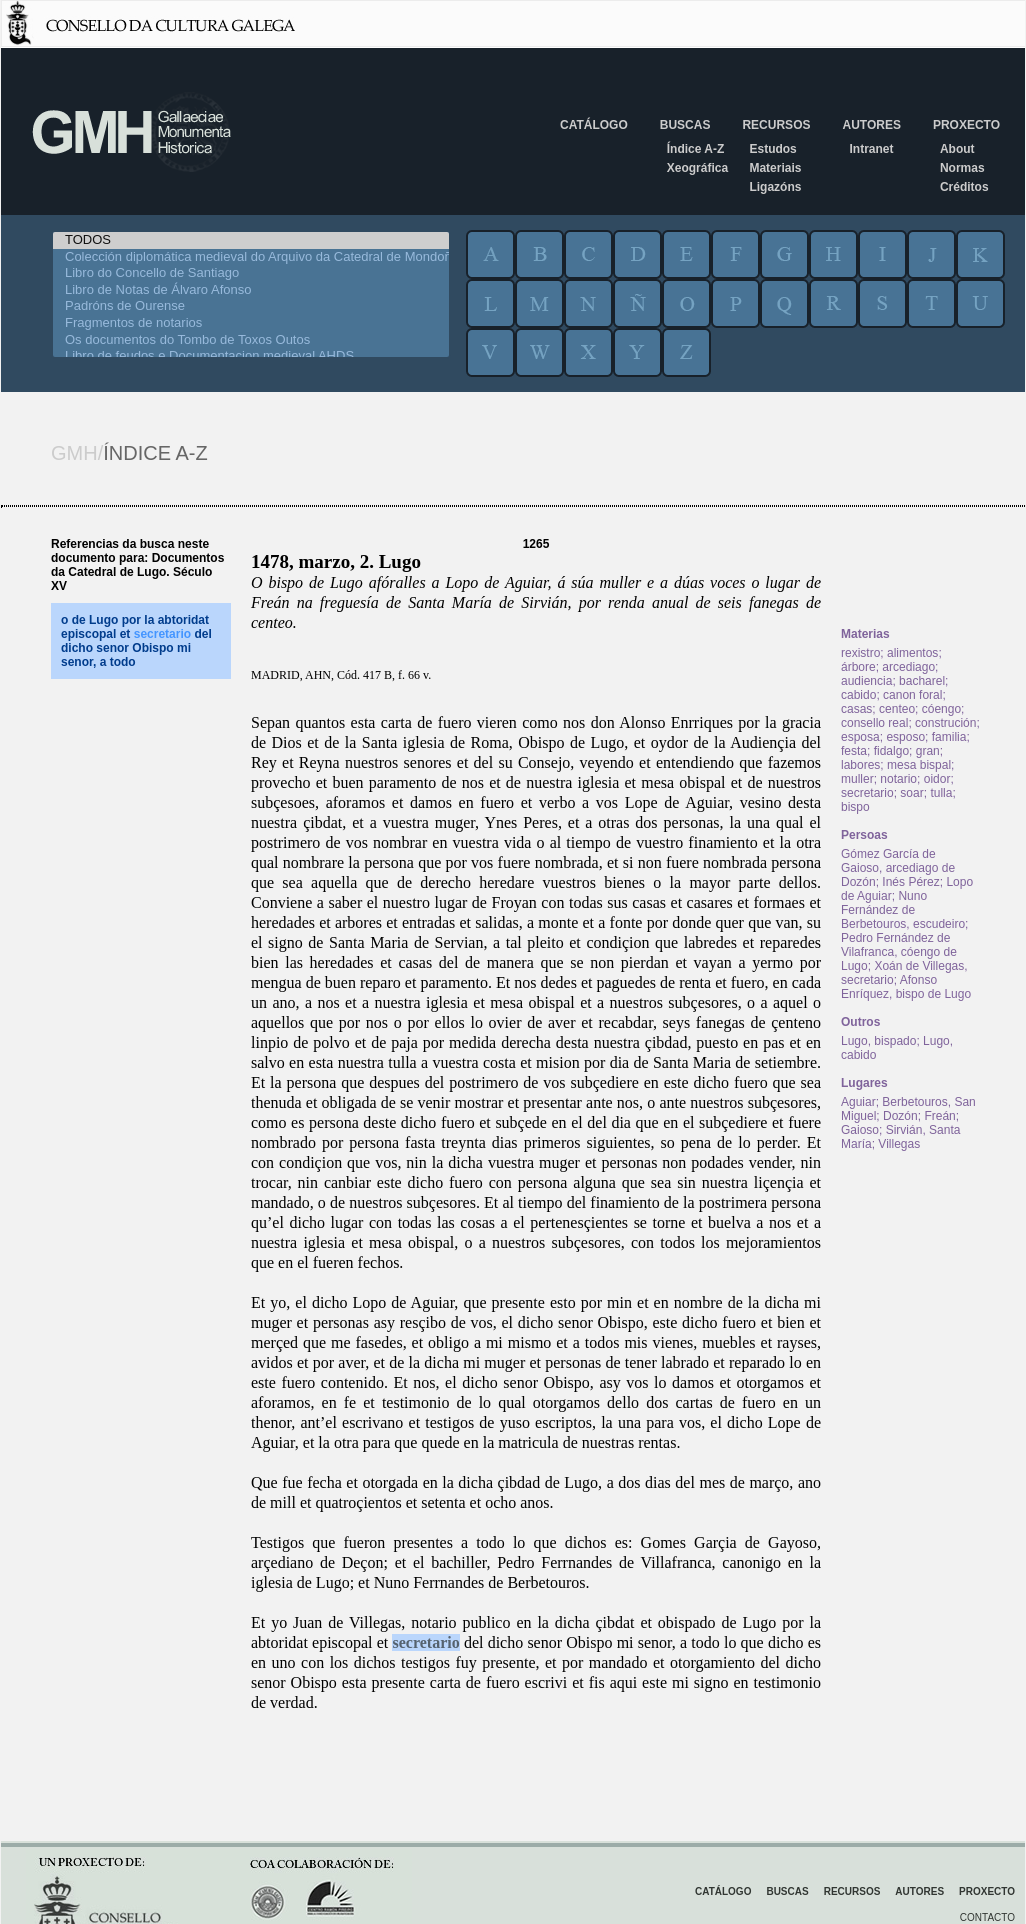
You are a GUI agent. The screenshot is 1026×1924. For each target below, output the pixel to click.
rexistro (860, 653)
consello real (874, 723)
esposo (905, 737)
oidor (937, 779)
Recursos (776, 125)
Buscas (685, 125)
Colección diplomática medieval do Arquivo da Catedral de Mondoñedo (251, 257)
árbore (858, 667)
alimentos (912, 653)
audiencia (866, 681)
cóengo (941, 709)
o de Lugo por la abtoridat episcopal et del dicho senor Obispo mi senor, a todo (136, 641)
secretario (425, 1642)
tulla (941, 793)
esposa (860, 737)
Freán (939, 1116)
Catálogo (594, 125)
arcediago (908, 667)
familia (949, 737)
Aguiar (858, 1102)
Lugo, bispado (878, 1041)
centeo (897, 709)
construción (945, 723)
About (957, 149)
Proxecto (966, 125)
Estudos (772, 149)
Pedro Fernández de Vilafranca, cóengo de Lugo (899, 952)
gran (928, 751)
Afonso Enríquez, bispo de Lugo (906, 987)
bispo (855, 807)
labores (860, 765)
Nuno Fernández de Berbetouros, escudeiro (903, 910)
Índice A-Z (696, 149)
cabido (858, 695)
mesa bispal (919, 765)
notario (898, 779)
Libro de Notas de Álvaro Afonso (251, 290)
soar (911, 793)
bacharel (922, 681)
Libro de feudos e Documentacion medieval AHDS (251, 356)
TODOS (251, 240)
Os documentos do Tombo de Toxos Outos (251, 340)
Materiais (775, 168)
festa (854, 751)
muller (857, 779)
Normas (962, 168)
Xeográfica (697, 168)
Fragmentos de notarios (251, 323)
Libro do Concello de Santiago (251, 273)
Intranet (871, 149)
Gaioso (860, 1130)
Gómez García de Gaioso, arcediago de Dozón (898, 868)
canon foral (912, 695)
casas (856, 709)
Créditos (964, 187)
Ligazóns (775, 187)
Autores (871, 125)
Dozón (900, 1116)
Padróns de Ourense (251, 306)
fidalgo (891, 751)
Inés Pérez (910, 882)
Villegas (899, 1144)
